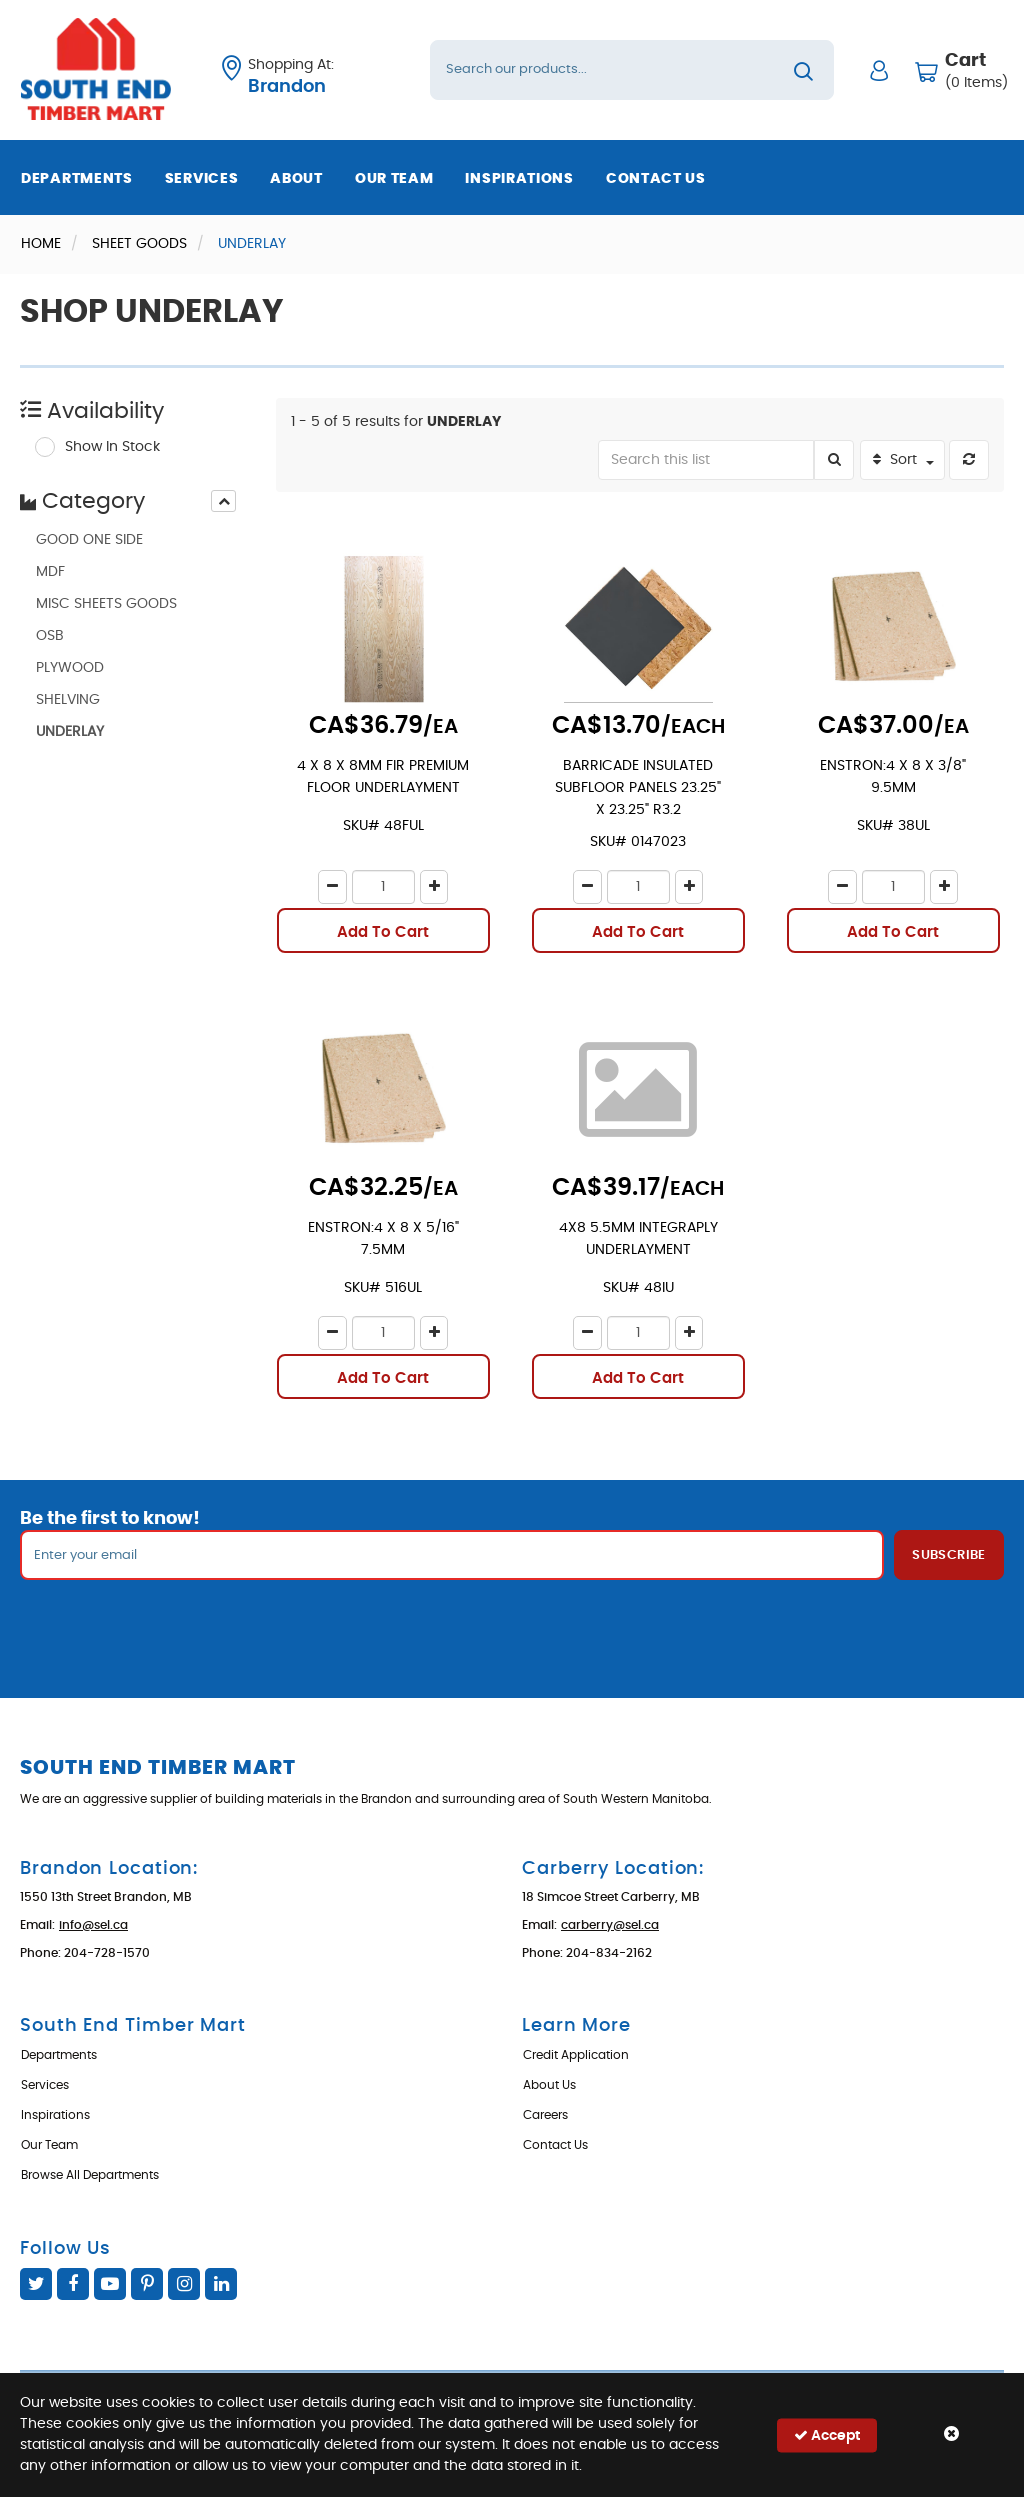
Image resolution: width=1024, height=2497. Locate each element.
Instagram (184, 2284)
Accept (827, 2434)
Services (202, 179)
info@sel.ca (93, 1925)
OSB (50, 636)
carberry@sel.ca (610, 1925)
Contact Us (656, 179)
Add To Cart (383, 932)
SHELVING (68, 700)
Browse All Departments (90, 2175)
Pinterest (147, 2284)
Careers (545, 2115)
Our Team (394, 179)
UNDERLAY (70, 732)
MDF (50, 572)
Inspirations (519, 179)
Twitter (36, 2284)
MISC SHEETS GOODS (106, 604)
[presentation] (223, 501)
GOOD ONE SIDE (89, 540)
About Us (549, 2085)
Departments (77, 179)
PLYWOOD (70, 668)
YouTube (110, 2284)
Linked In (221, 2284)
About (296, 179)
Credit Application (576, 2055)
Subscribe (949, 1555)
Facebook (73, 2284)
